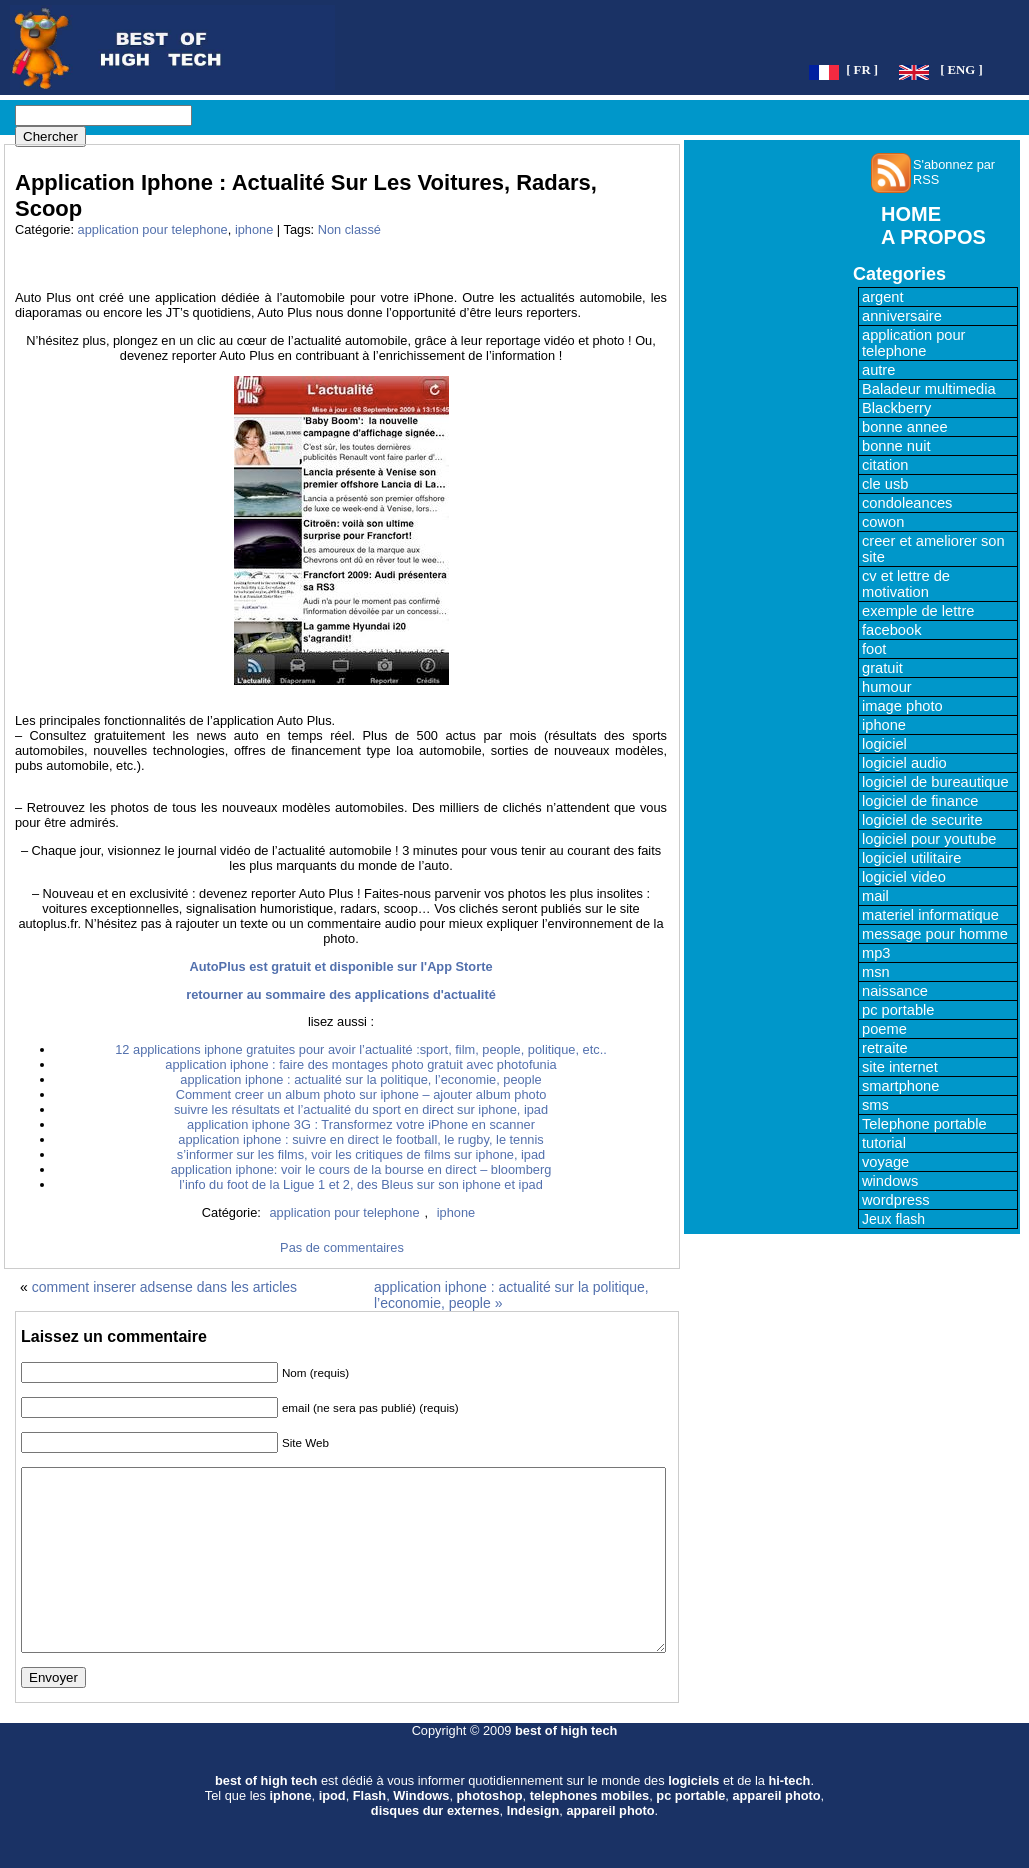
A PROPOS (933, 237)
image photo (902, 706)
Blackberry (896, 408)
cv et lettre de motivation (906, 584)
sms (875, 1105)
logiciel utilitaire (911, 858)
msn (876, 972)
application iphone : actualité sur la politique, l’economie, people (360, 1079)
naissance (895, 991)
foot (874, 649)
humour (887, 687)
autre (878, 370)
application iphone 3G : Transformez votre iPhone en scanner (361, 1124)
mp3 (876, 953)
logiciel (884, 744)
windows (890, 1181)
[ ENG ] (961, 70)
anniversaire (902, 316)
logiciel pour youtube (929, 839)
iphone (254, 229)
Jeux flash (893, 1219)
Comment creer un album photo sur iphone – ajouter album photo (361, 1094)
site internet (900, 1067)
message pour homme (935, 934)
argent (883, 297)
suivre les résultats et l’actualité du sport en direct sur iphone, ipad (361, 1109)
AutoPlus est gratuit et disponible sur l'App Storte (340, 966)
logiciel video (904, 877)
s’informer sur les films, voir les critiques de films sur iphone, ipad (361, 1154)
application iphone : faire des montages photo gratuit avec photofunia (360, 1064)
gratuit (882, 668)
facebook (891, 630)
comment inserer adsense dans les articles (164, 1287)
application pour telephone (153, 229)
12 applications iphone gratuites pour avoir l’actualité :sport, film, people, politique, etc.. (361, 1049)
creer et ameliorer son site (933, 549)
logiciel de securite (922, 820)
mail (875, 896)
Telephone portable (924, 1124)
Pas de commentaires (342, 1247)
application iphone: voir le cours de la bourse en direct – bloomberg (361, 1169)
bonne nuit (896, 446)
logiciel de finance (920, 801)
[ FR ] (862, 70)
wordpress (896, 1200)
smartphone (900, 1086)
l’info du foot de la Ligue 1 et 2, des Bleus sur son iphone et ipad (361, 1184)
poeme (884, 1029)
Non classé (349, 229)
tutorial (884, 1143)
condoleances (907, 503)
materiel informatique (930, 915)
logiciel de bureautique (935, 782)
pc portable (898, 1010)
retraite (885, 1048)
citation (885, 465)
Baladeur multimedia (929, 389)
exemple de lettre (918, 611)
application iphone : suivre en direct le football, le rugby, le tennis (360, 1139)
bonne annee (905, 427)
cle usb (885, 484)
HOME (911, 214)
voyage (885, 1162)
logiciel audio (904, 763)
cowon (883, 522)
